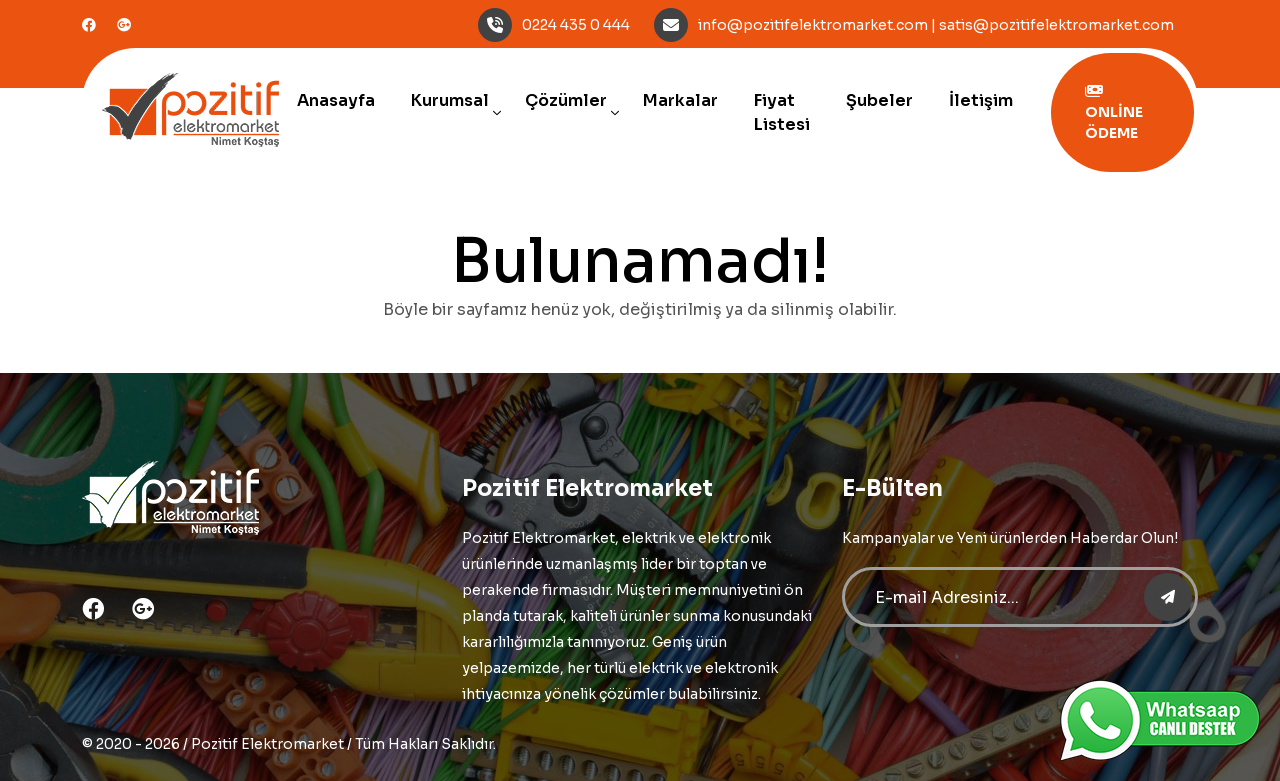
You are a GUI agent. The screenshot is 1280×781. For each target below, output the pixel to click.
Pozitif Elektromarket (267, 744)
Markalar (680, 100)
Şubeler (879, 100)
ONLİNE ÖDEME (1114, 113)
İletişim (981, 100)
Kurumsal (450, 100)
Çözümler (566, 100)
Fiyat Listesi (782, 112)
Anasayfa (336, 100)
